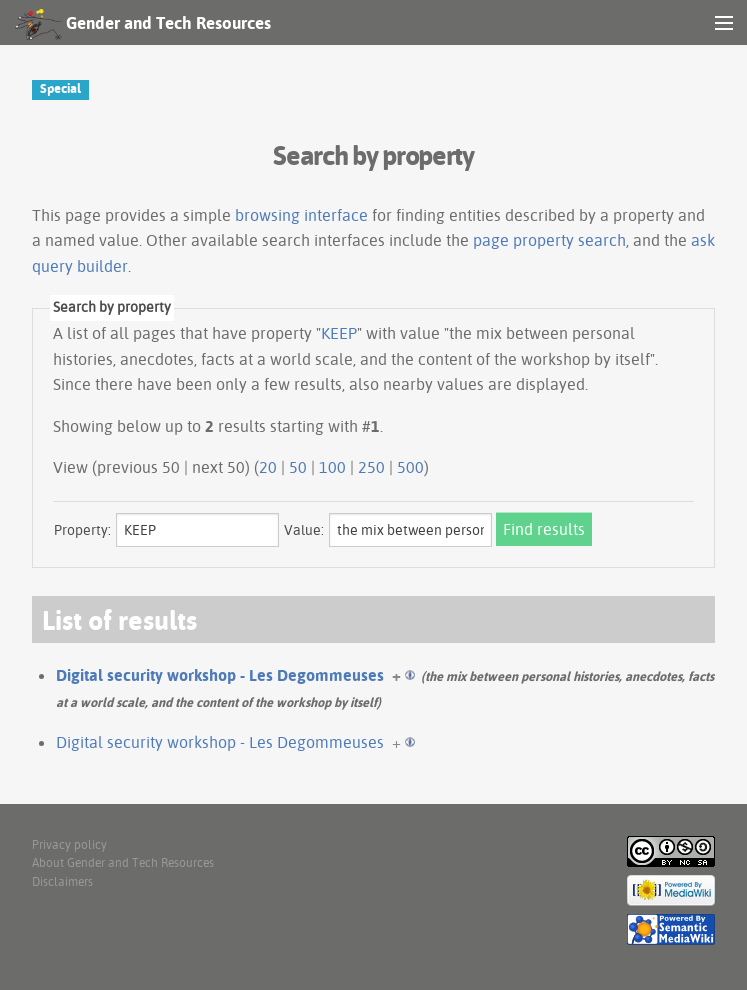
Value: (304, 530)
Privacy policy (69, 844)
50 (298, 467)
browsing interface (301, 215)
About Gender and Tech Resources (123, 862)
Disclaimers (62, 881)
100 (332, 467)
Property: (82, 530)
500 (410, 467)
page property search (549, 240)
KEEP (339, 333)
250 (371, 467)
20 (268, 467)
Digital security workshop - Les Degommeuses (220, 675)
